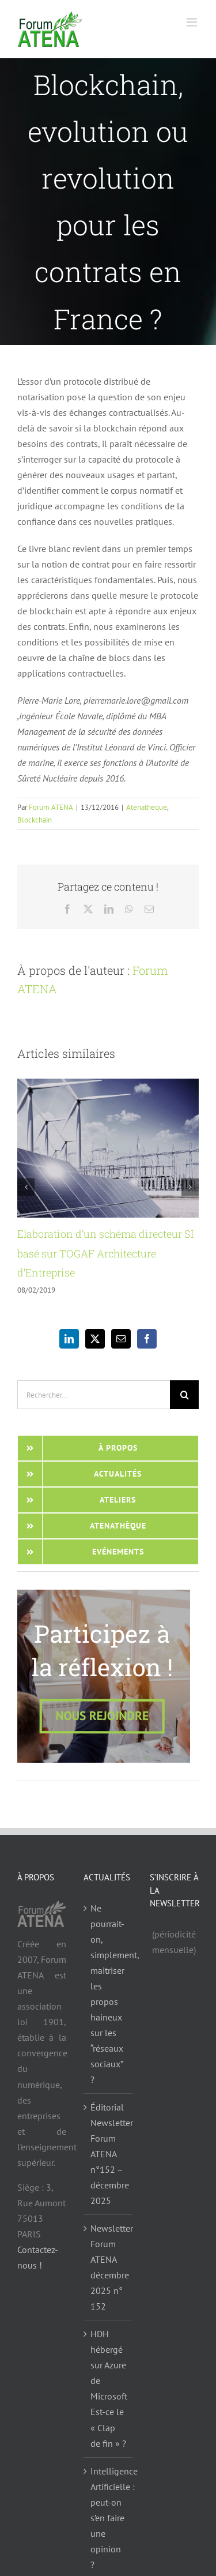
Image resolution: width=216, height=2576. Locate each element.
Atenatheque (146, 807)
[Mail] (121, 1339)
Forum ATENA (51, 807)
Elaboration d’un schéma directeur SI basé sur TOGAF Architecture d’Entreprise (105, 1253)
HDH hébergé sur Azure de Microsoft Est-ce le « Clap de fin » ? (108, 2388)
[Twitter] (95, 1339)
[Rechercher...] (93, 1394)
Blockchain (34, 820)
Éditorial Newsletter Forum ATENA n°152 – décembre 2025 (108, 2153)
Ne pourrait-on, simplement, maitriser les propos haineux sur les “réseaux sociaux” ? (108, 1993)
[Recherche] (184, 1394)
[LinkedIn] (69, 1339)
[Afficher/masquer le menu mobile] (193, 22)
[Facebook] (147, 1339)
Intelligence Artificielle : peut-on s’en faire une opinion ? (108, 2517)
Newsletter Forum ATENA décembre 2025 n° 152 (108, 2267)
